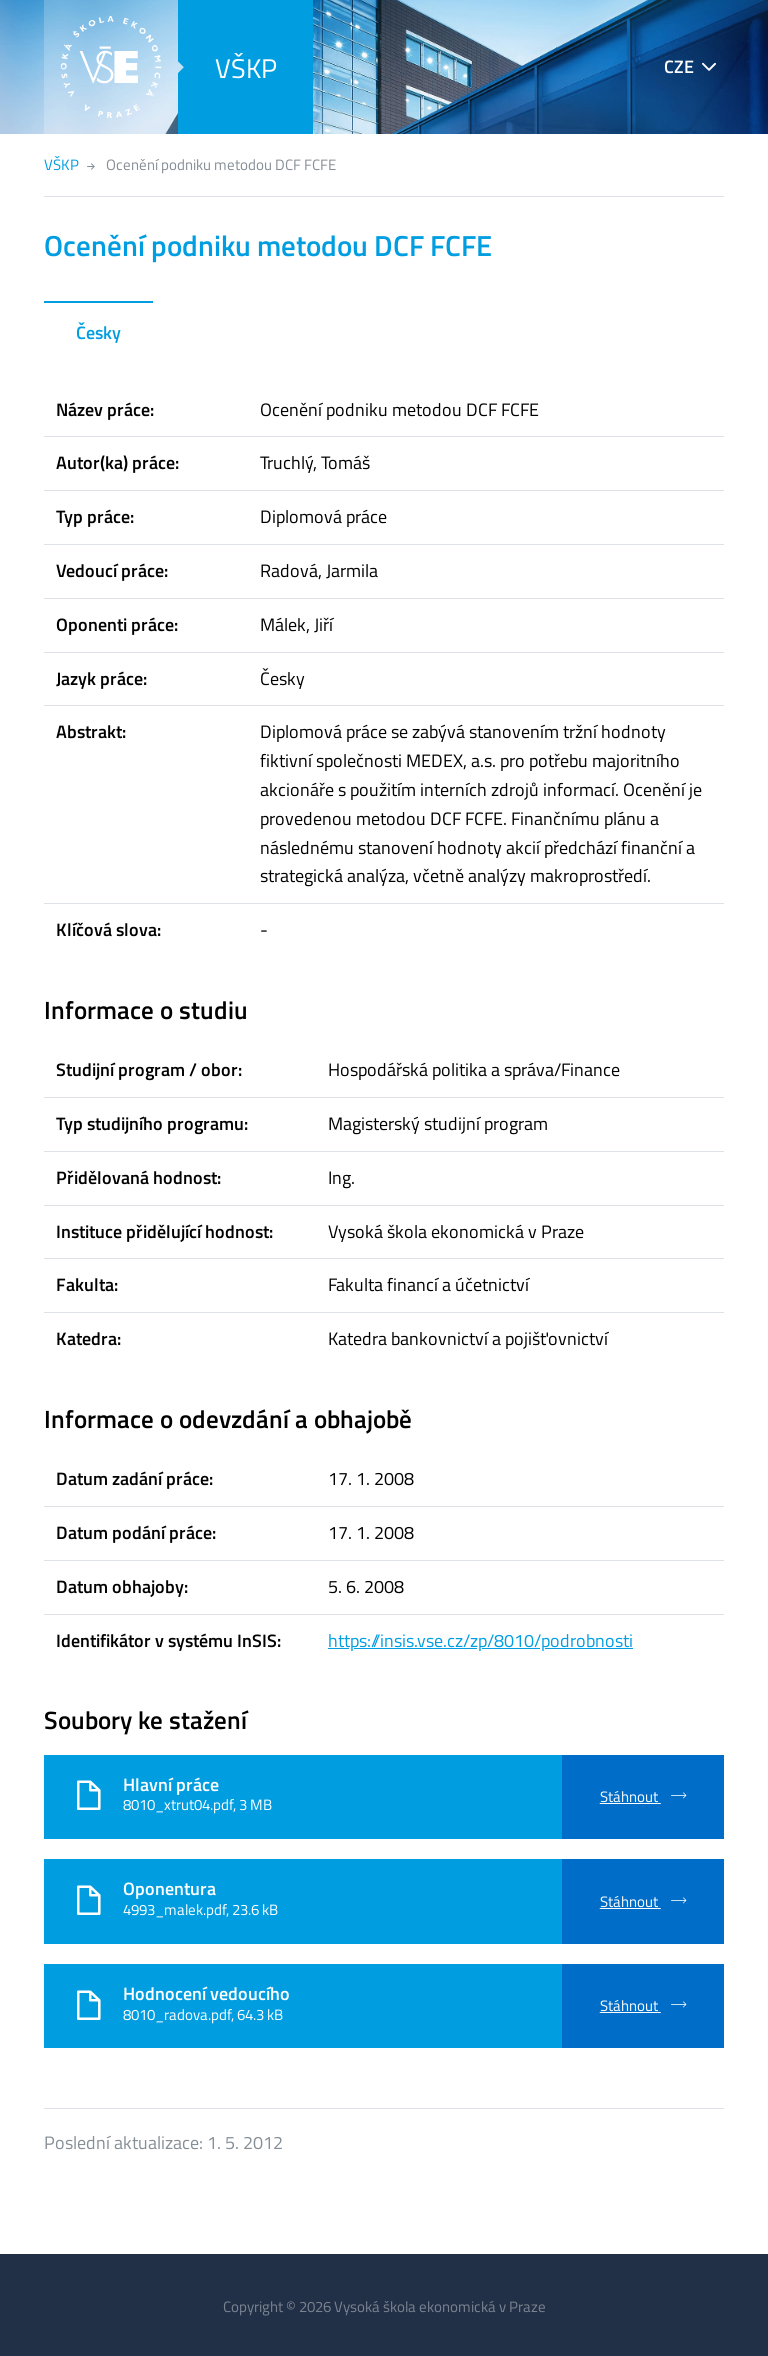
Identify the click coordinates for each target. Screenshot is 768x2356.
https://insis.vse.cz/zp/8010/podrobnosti (480, 1640)
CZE (679, 66)
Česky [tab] (98, 332)
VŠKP (246, 67)
